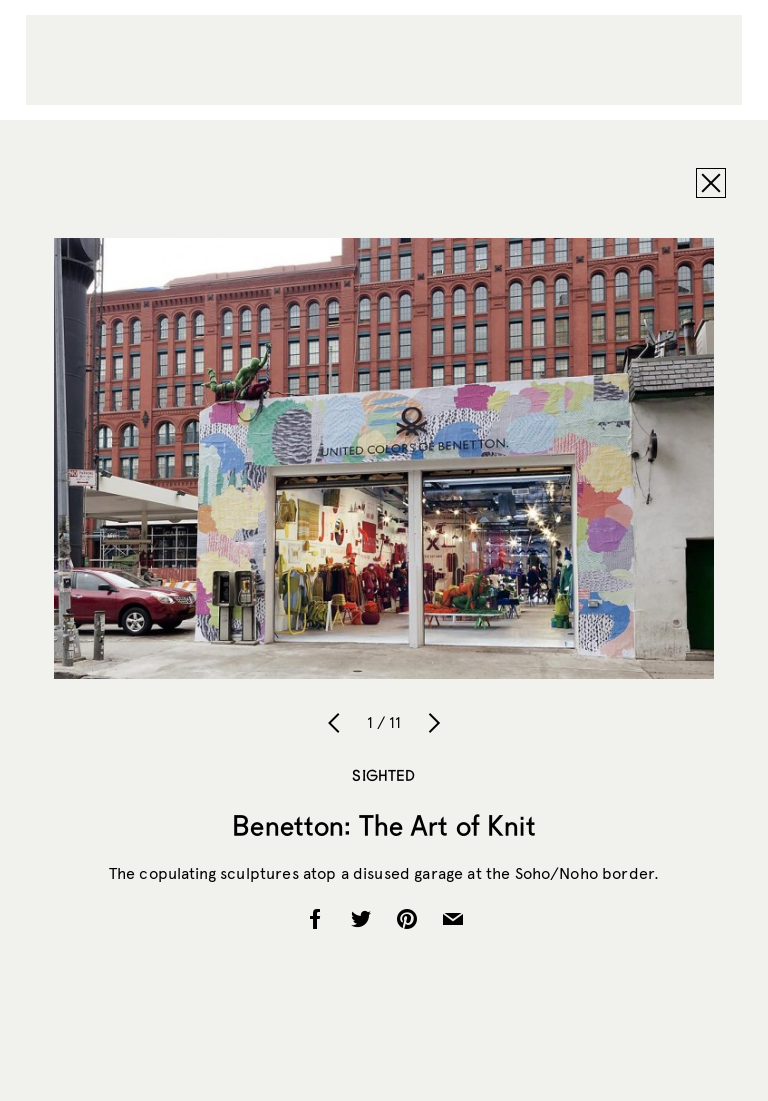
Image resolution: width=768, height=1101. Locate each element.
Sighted (383, 775)
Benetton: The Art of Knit (384, 825)
